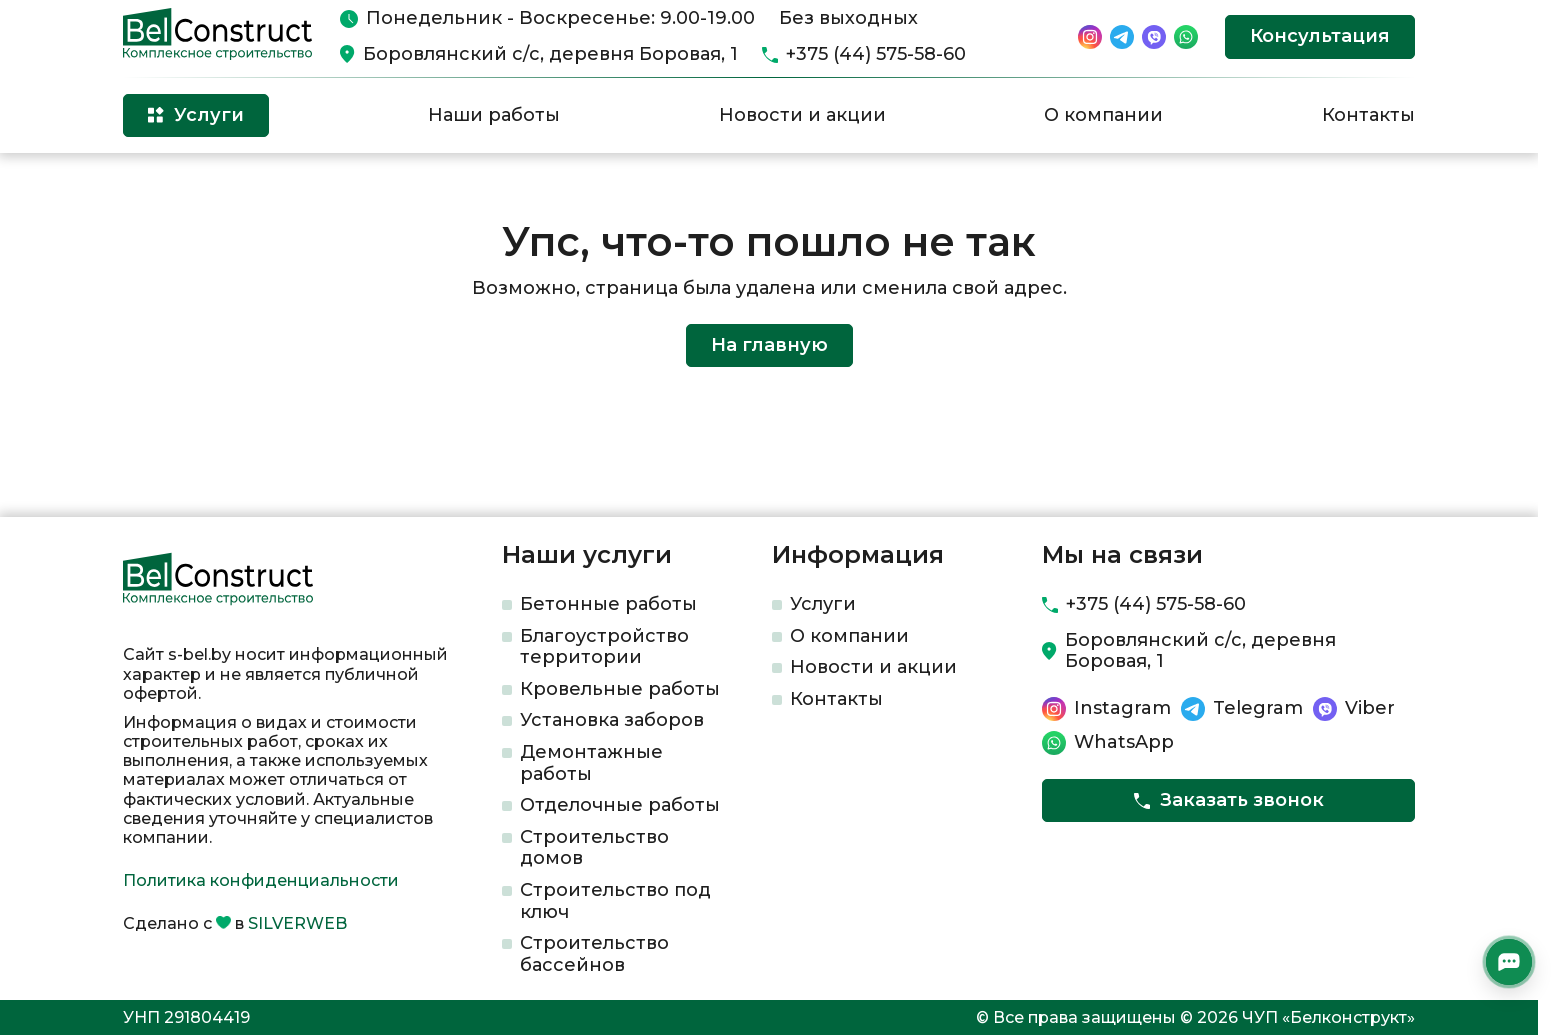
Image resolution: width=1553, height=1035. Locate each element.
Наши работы (494, 115)
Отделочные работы (620, 805)
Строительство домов (594, 848)
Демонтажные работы (591, 763)
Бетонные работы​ (608, 604)
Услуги (823, 604)
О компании (1103, 115)
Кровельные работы (620, 689)
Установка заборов (612, 720)
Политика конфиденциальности (261, 880)
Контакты (1368, 115)
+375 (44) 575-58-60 (876, 54)
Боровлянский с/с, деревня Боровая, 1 (550, 54)
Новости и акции (802, 115)
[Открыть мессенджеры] (1509, 962)
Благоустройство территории (604, 647)
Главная (151, 185)
